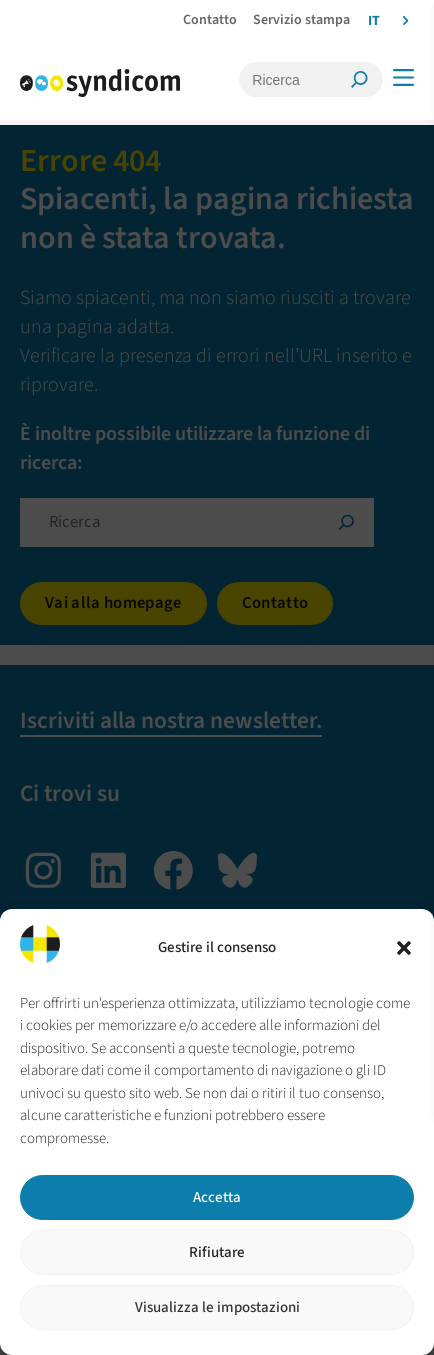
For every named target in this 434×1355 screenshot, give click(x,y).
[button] (404, 948)
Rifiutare (217, 1252)
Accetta (217, 1197)
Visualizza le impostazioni (217, 1307)
